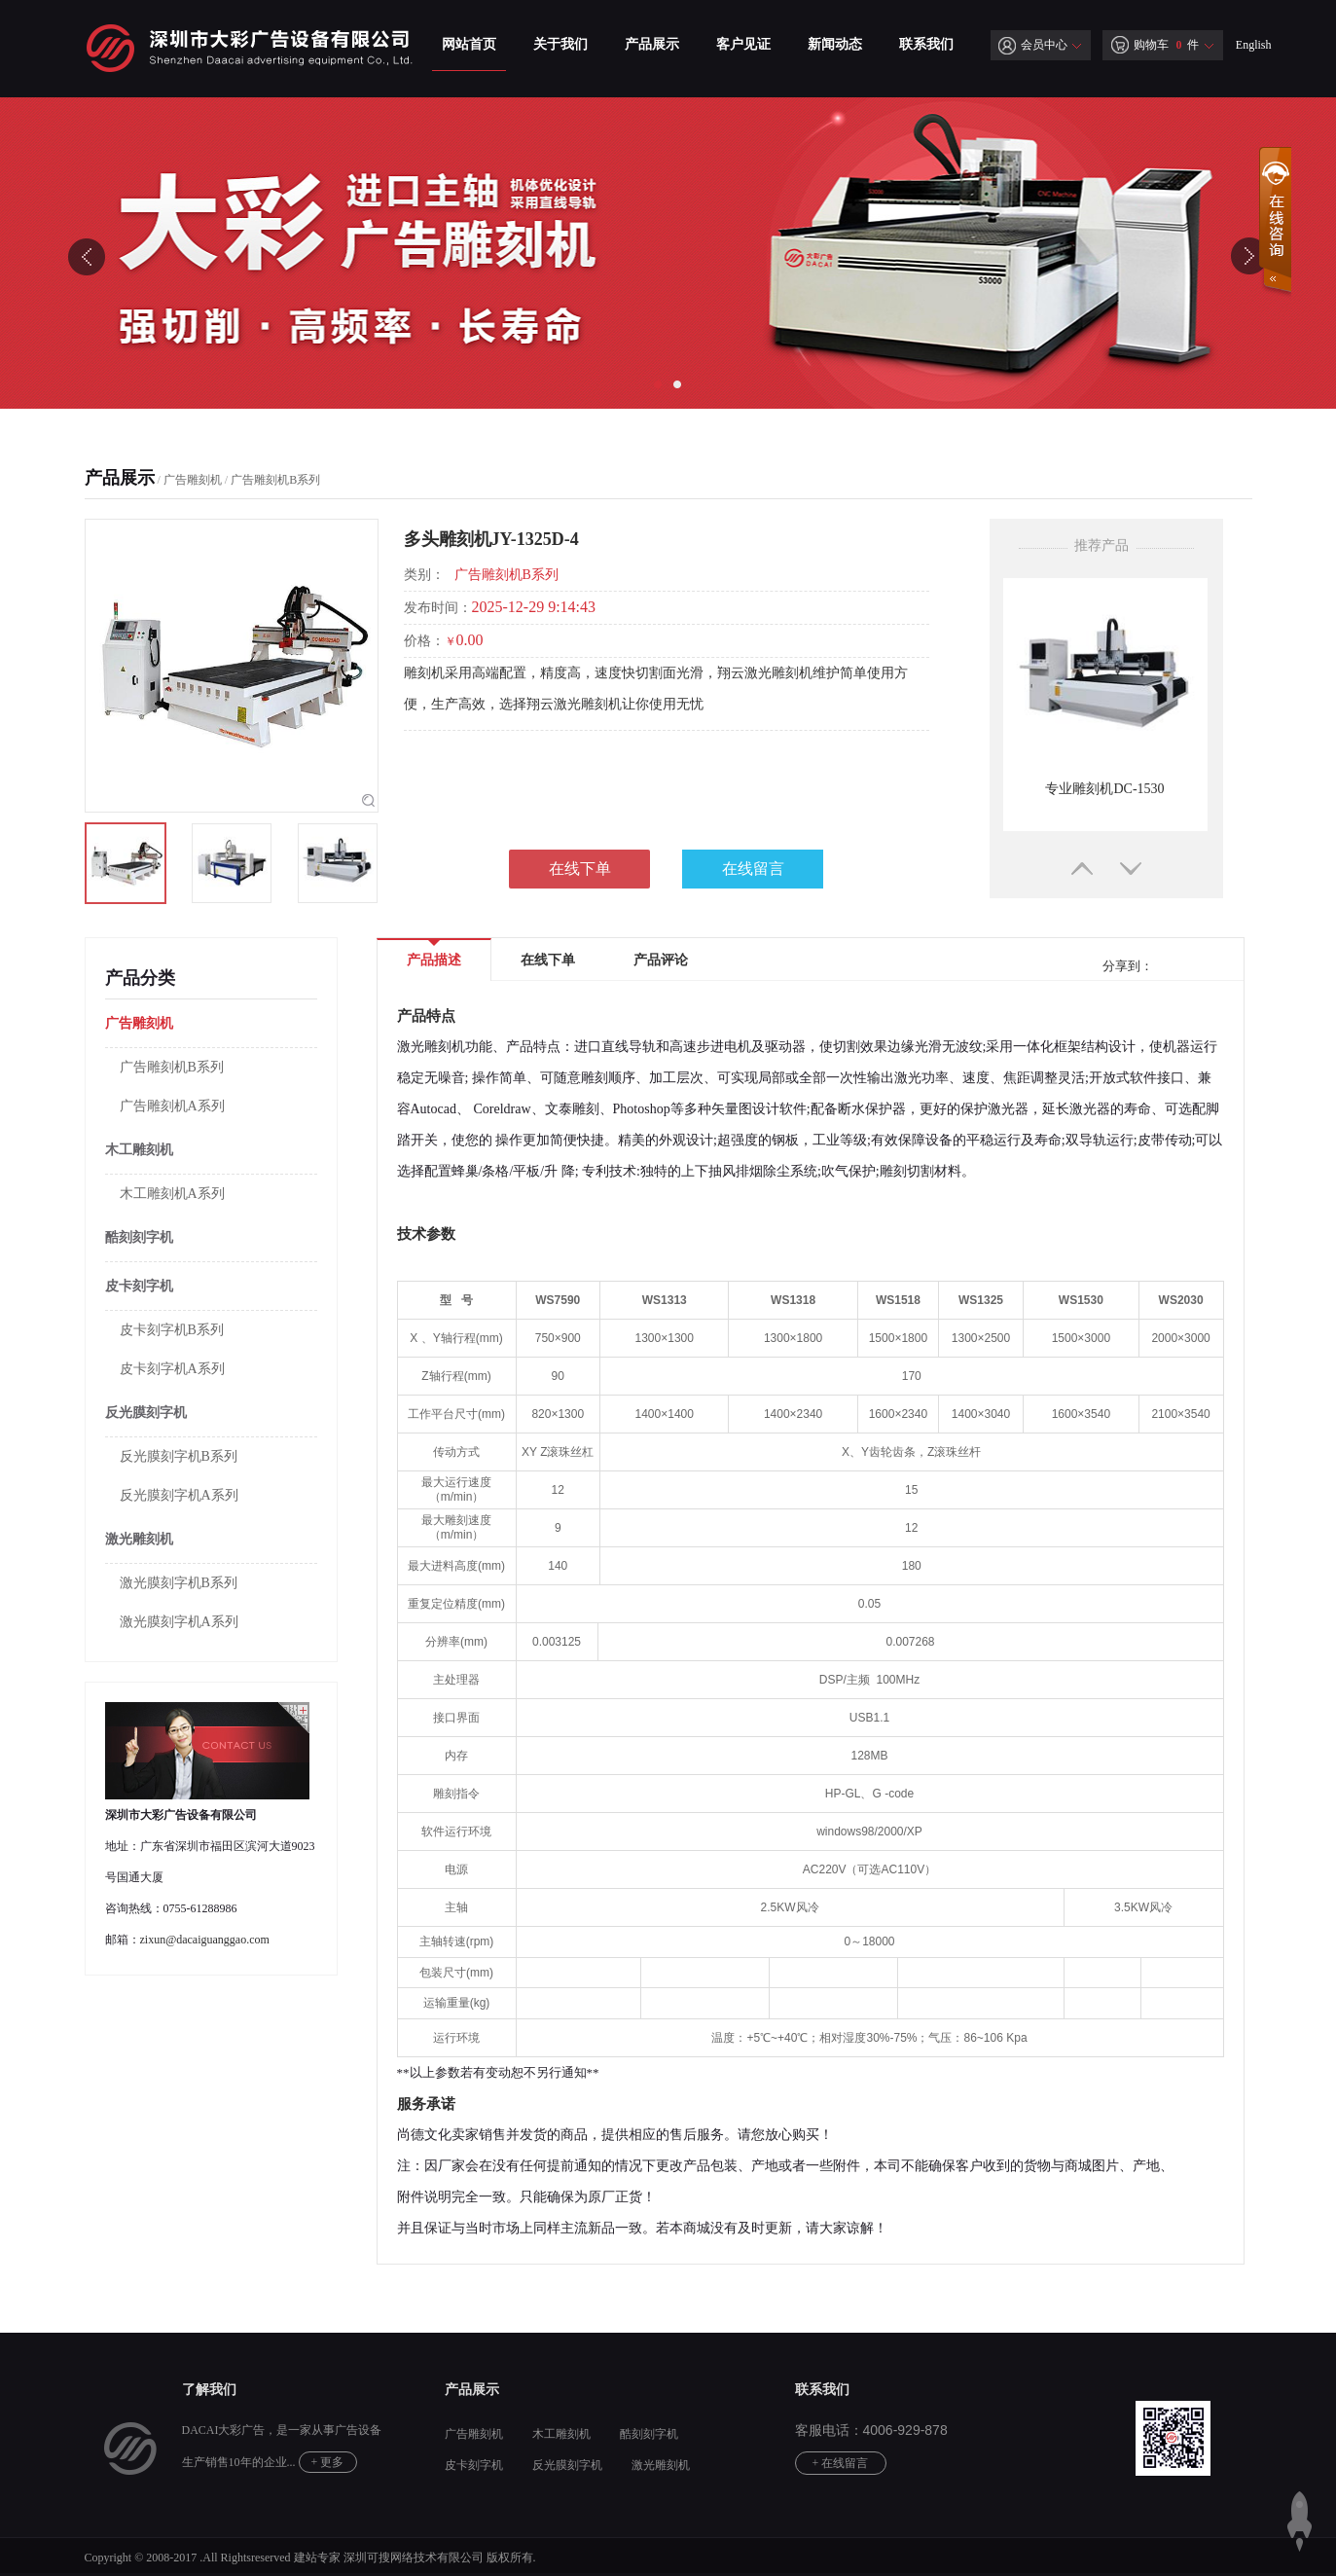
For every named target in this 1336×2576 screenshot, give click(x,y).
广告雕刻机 (192, 480)
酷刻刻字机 (139, 1237)
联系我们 (926, 44)
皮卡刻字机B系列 (172, 1330)
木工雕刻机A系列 (172, 1193)
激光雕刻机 (139, 1539)
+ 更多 (327, 2462)
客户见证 (743, 44)
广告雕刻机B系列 (275, 480)
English (1254, 45)
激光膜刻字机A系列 (179, 1622)
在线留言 (753, 868)
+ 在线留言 (840, 2463)
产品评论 (660, 960)
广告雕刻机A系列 (172, 1106)
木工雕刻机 (139, 1150)
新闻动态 (835, 44)
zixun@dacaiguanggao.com (205, 1939)
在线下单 (580, 868)
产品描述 (434, 953)
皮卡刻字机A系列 (172, 1368)
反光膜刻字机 (146, 1412)
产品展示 (652, 44)
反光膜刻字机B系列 (178, 1456)
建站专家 (317, 2557)
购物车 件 (1155, 44)
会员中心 (1032, 44)
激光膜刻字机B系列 (178, 1583)
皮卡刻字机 (139, 1286)
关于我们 (560, 44)
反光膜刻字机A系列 (179, 1495)
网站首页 (469, 44)
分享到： (1126, 966)
